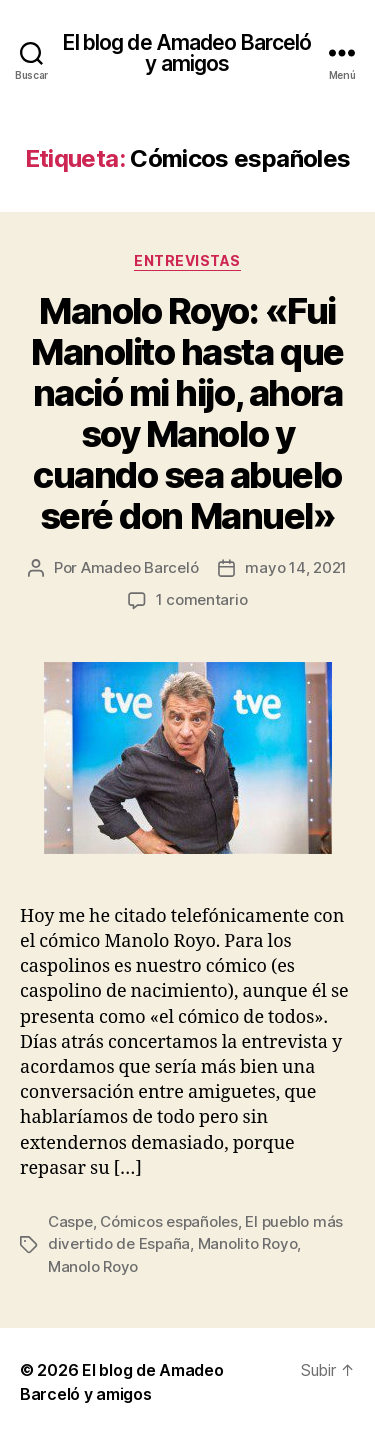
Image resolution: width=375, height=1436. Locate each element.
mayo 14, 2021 (296, 567)
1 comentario (202, 599)
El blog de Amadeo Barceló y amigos (187, 53)
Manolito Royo (248, 1243)
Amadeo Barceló (139, 567)
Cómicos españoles (169, 1221)
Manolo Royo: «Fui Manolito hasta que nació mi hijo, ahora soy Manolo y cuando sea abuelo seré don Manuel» (187, 413)
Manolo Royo (93, 1266)
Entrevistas (187, 260)
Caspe (70, 1221)
